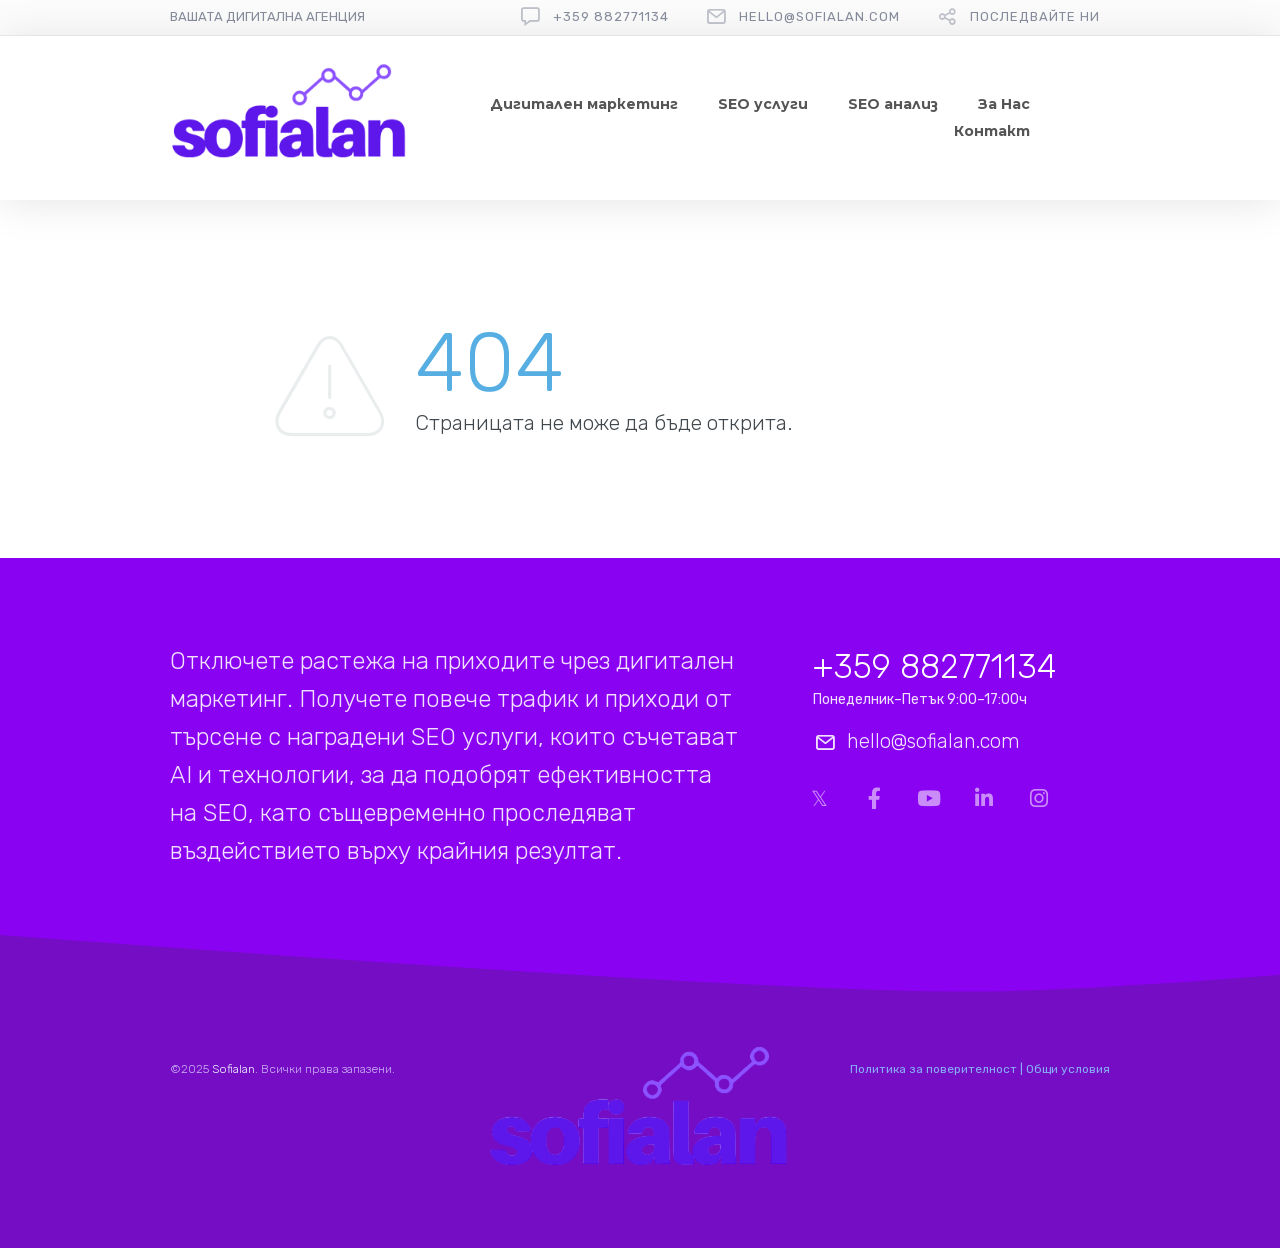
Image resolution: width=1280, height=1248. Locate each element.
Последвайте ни (1035, 16)
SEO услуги (763, 104)
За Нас (1004, 104)
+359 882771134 (611, 16)
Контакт (992, 131)
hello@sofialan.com (819, 16)
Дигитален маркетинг (584, 104)
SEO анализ (893, 104)
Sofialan (233, 1069)
